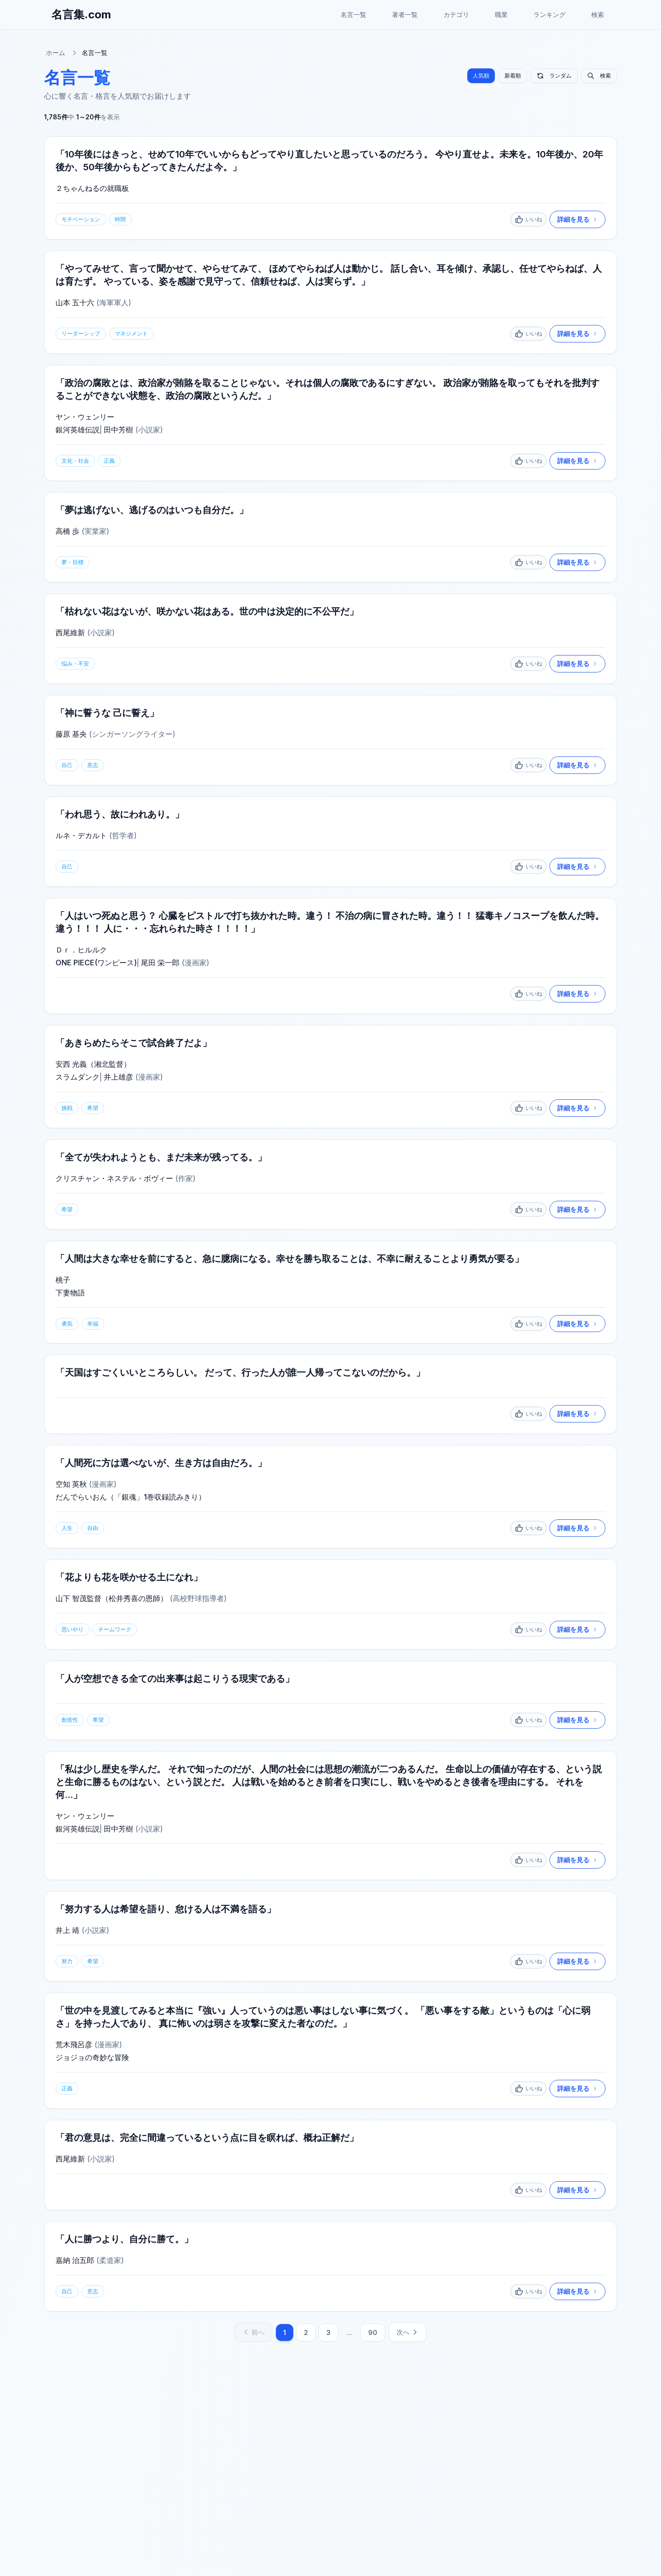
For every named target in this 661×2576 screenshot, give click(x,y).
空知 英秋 (71, 1484)
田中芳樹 (118, 429)
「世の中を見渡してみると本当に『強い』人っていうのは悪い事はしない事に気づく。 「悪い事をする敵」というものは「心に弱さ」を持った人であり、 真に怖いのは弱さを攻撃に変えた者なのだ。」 (323, 2017)
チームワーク (114, 1629)
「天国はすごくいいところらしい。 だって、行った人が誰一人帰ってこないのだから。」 (240, 1372)
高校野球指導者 (198, 1598)
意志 (92, 765)
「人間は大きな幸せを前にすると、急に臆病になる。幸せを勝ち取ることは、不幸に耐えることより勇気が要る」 (290, 1258)
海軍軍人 (114, 302)
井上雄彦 (118, 1076)
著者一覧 (405, 14)
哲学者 (123, 835)
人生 (67, 1528)
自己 (67, 765)
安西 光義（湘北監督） (93, 1064)
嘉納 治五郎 (75, 2260)
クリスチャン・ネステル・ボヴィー (114, 1178)
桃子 (63, 1279)
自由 (92, 1528)
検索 (597, 14)
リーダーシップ (81, 333)
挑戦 (67, 1107)
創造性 (70, 1720)
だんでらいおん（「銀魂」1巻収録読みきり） (131, 1497)
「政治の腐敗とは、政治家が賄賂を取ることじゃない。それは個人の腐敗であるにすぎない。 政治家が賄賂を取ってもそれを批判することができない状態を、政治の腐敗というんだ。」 (327, 389)
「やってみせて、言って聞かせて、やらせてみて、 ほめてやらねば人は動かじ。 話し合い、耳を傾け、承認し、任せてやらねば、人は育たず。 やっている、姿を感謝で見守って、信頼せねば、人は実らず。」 (329, 275)
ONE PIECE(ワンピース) (96, 962)
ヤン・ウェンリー (85, 416)
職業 (501, 14)
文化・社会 (75, 460)
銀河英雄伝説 (78, 429)
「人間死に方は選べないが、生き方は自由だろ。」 (161, 1463)
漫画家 (196, 962)
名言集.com (81, 14)
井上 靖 (67, 1930)
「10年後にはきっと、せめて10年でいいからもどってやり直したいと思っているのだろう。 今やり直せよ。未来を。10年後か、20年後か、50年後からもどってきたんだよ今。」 (329, 161)
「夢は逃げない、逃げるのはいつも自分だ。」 (152, 509)
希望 (92, 1107)
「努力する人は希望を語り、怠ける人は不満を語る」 (166, 1909)
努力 (67, 1961)
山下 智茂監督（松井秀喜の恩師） (112, 1598)
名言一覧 (353, 14)
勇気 (67, 1323)
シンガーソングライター (132, 734)
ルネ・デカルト (81, 835)
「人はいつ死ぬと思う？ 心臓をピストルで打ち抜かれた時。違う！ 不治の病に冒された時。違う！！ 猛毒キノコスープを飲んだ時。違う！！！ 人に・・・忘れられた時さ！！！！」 (330, 922)
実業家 (95, 531)
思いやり (73, 1629)
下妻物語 (70, 1292)
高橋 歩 (67, 531)
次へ (408, 2332)
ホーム (55, 52)
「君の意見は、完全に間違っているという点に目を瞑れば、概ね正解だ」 (207, 2138)
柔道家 (110, 2260)
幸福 (92, 1323)
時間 (120, 219)
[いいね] (528, 219)
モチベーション (81, 219)
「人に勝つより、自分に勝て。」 (124, 2239)
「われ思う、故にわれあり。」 (120, 814)
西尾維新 (70, 632)
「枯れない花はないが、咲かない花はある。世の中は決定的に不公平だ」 (207, 611)
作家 (185, 1178)
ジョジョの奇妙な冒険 (92, 2057)
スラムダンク (78, 1076)
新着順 (512, 75)
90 (372, 2333)
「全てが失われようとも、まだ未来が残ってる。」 (161, 1157)
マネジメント (131, 333)
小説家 (149, 429)
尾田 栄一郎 (160, 962)
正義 (109, 460)
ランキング (549, 14)
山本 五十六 (75, 302)
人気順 (481, 75)
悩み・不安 (75, 663)
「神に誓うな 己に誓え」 (107, 712)
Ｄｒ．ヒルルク (81, 949)
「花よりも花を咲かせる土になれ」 (129, 1577)
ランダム (554, 75)
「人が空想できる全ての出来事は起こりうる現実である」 (175, 1679)
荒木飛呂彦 (74, 2045)
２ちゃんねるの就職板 (92, 188)
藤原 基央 (71, 734)
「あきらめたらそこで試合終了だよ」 (134, 1042)
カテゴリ (456, 14)
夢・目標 (73, 562)
